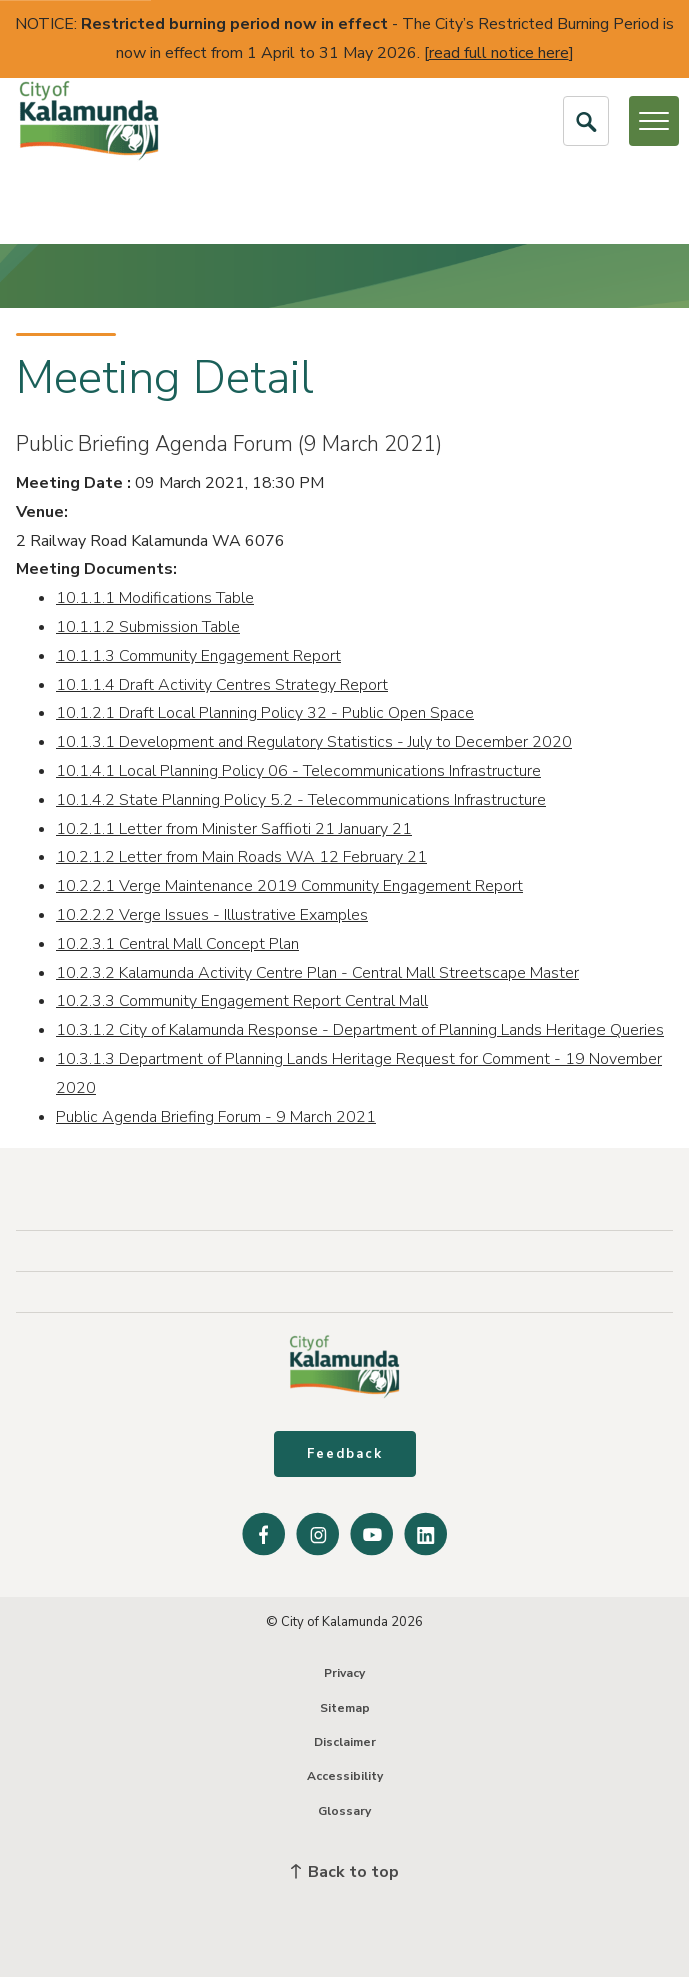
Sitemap (345, 1708)
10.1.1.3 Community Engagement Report (198, 656)
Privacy (344, 1673)
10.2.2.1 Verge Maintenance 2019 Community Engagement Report (289, 886)
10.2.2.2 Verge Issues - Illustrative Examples (212, 915)
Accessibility (345, 1776)
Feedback (345, 1454)
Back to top (345, 1872)
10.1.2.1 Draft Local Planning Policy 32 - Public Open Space (265, 713)
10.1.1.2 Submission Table (148, 627)
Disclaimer (345, 1742)
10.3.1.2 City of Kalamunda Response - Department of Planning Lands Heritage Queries (360, 1030)
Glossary (344, 1811)
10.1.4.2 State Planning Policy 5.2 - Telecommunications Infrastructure (301, 800)
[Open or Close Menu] (654, 121)
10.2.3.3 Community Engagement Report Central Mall (242, 1001)
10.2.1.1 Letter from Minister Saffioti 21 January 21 (234, 829)
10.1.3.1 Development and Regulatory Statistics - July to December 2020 (314, 742)
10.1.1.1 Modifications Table (155, 598)
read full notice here (499, 53)
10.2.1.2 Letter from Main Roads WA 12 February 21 (241, 857)
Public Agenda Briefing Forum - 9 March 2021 (216, 1117)
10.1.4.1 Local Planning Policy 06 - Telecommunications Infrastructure (298, 771)
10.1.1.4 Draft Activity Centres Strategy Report (222, 685)
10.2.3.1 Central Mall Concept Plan (177, 944)
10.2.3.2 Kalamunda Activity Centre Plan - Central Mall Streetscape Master (317, 973)
